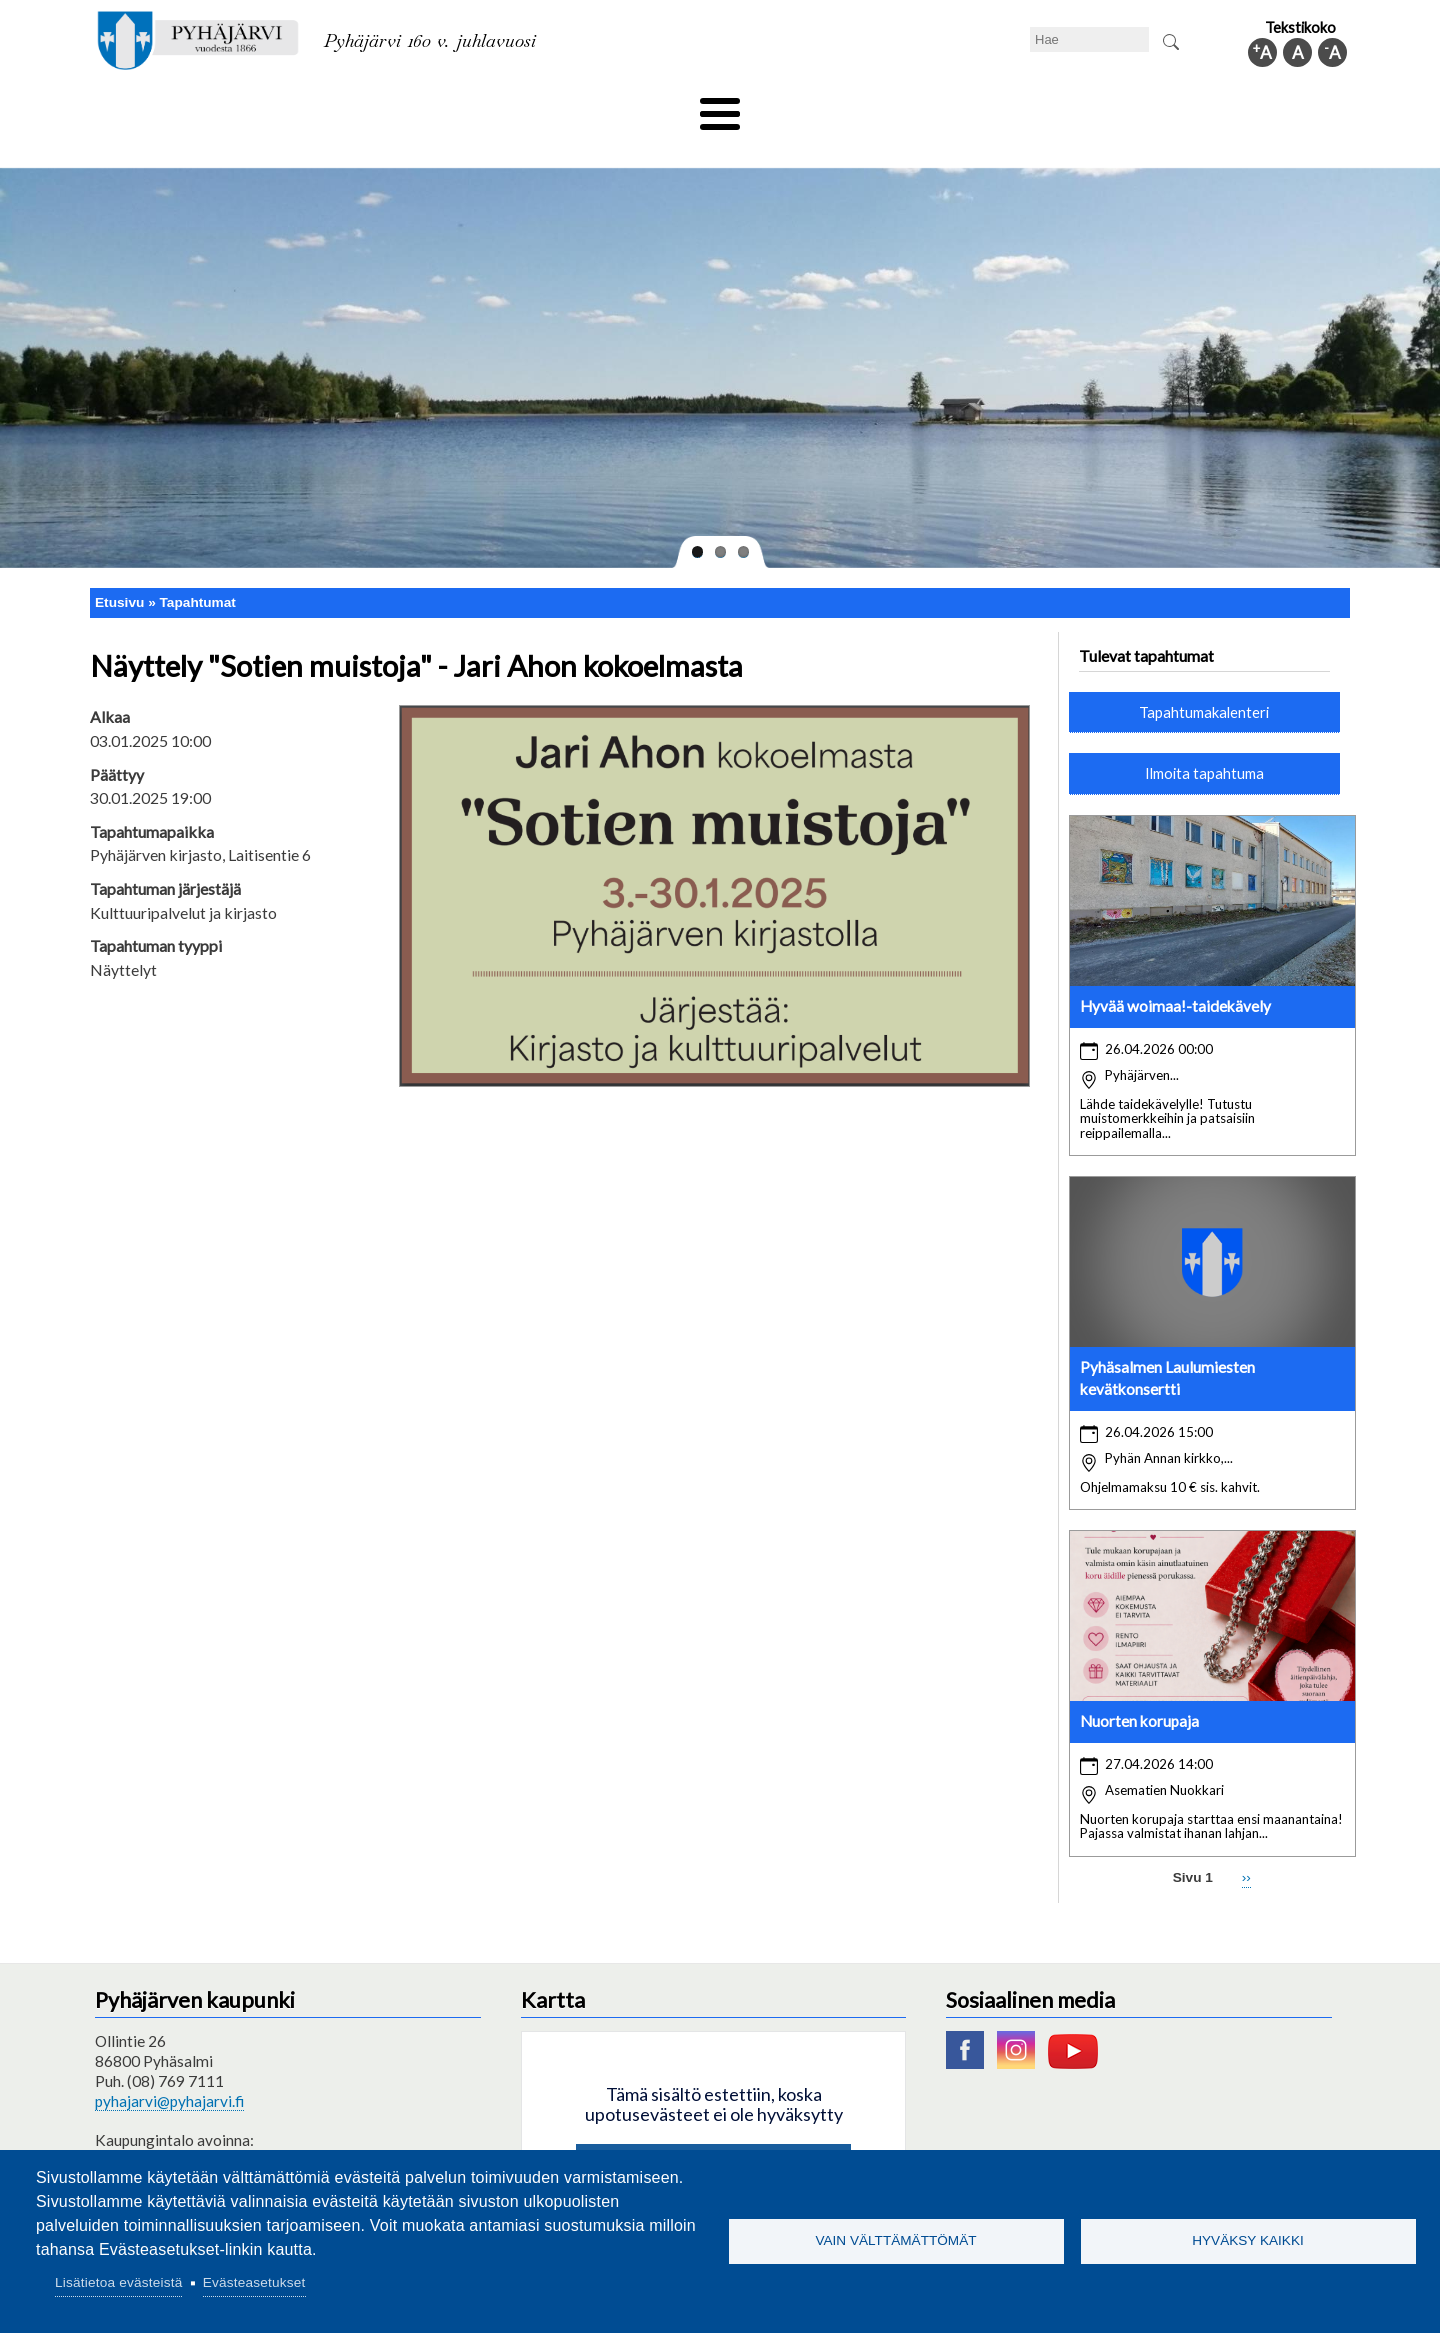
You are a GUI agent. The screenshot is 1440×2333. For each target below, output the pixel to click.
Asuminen (278, 107)
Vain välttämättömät (895, 2240)
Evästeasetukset (254, 2282)
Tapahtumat (198, 568)
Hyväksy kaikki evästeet (713, 2134)
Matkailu (827, 107)
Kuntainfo (1160, 107)
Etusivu (119, 568)
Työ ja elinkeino (946, 107)
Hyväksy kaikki (1248, 2240)
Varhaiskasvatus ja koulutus (440, 107)
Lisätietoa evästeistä (118, 2282)
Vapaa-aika (607, 107)
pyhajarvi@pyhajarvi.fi (169, 2068)
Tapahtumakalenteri (1204, 678)
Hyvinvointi (721, 107)
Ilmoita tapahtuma (1204, 740)
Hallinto (1061, 107)
